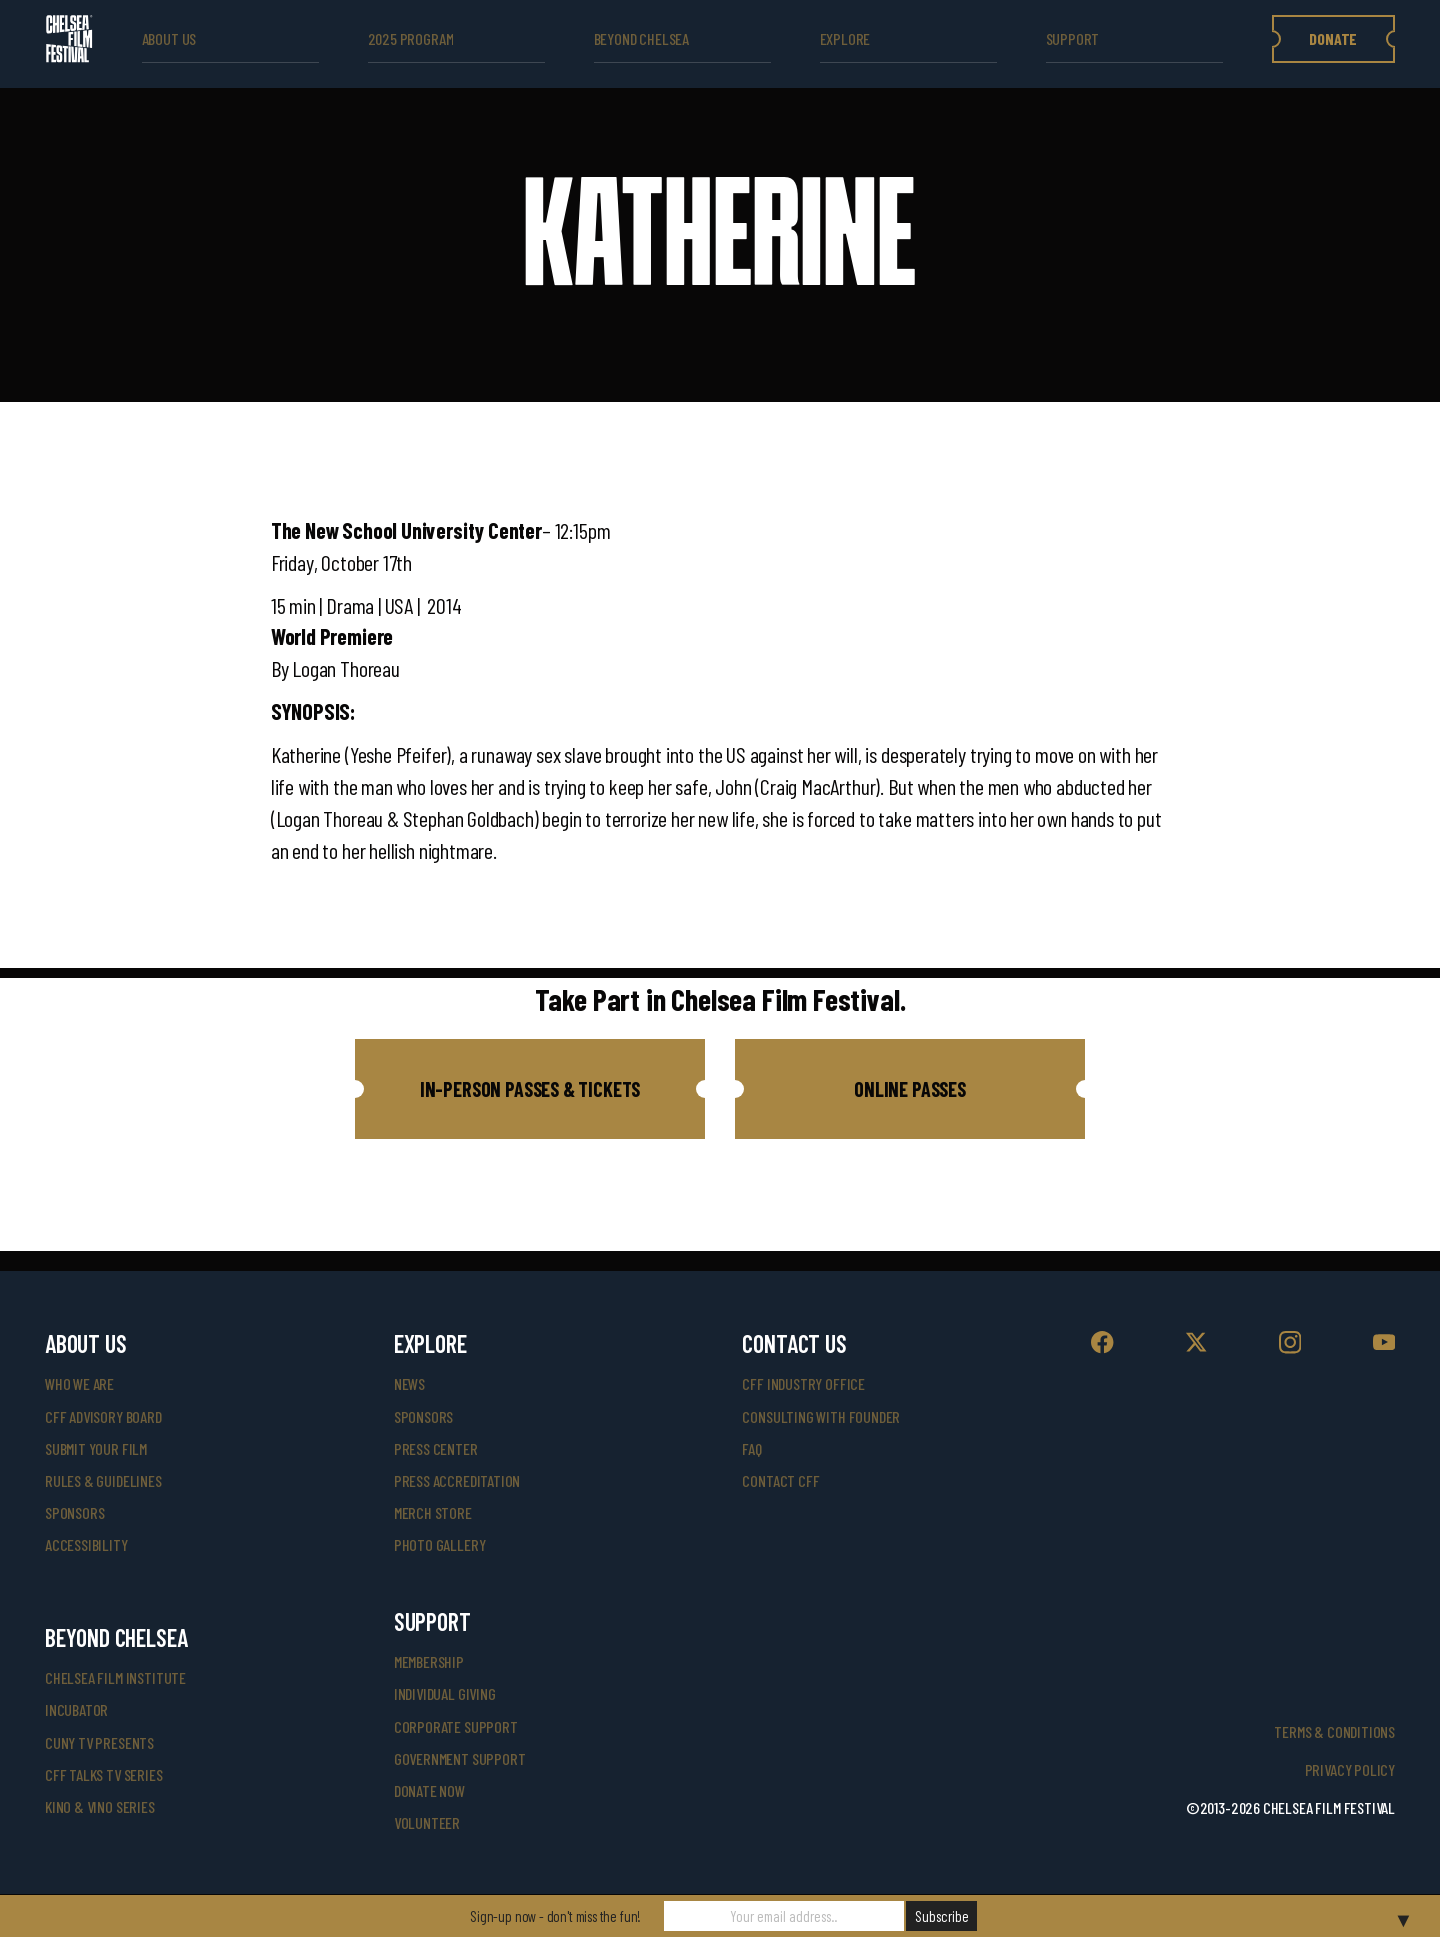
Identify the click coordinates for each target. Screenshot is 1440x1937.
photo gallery (440, 1544)
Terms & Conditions (1334, 1731)
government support (460, 1758)
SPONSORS (424, 1416)
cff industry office (803, 1383)
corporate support (456, 1726)
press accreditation (457, 1480)
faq (751, 1448)
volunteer (427, 1822)
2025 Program (411, 38)
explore (845, 38)
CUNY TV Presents (99, 1742)
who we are (79, 1383)
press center (436, 1448)
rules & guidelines (103, 1480)
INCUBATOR (76, 1709)
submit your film (96, 1448)
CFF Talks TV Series (104, 1774)
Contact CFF (780, 1480)
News (409, 1383)
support (1073, 38)
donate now (429, 1790)
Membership (429, 1661)
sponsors (75, 1512)
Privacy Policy (1350, 1769)
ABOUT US (169, 38)
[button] (530, 1089)
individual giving (445, 1693)
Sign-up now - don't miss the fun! (555, 1916)
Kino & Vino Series (100, 1806)
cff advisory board (103, 1416)
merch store (433, 1512)
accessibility (86, 1544)
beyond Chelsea (641, 38)
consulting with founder (821, 1416)
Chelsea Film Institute (115, 1677)
